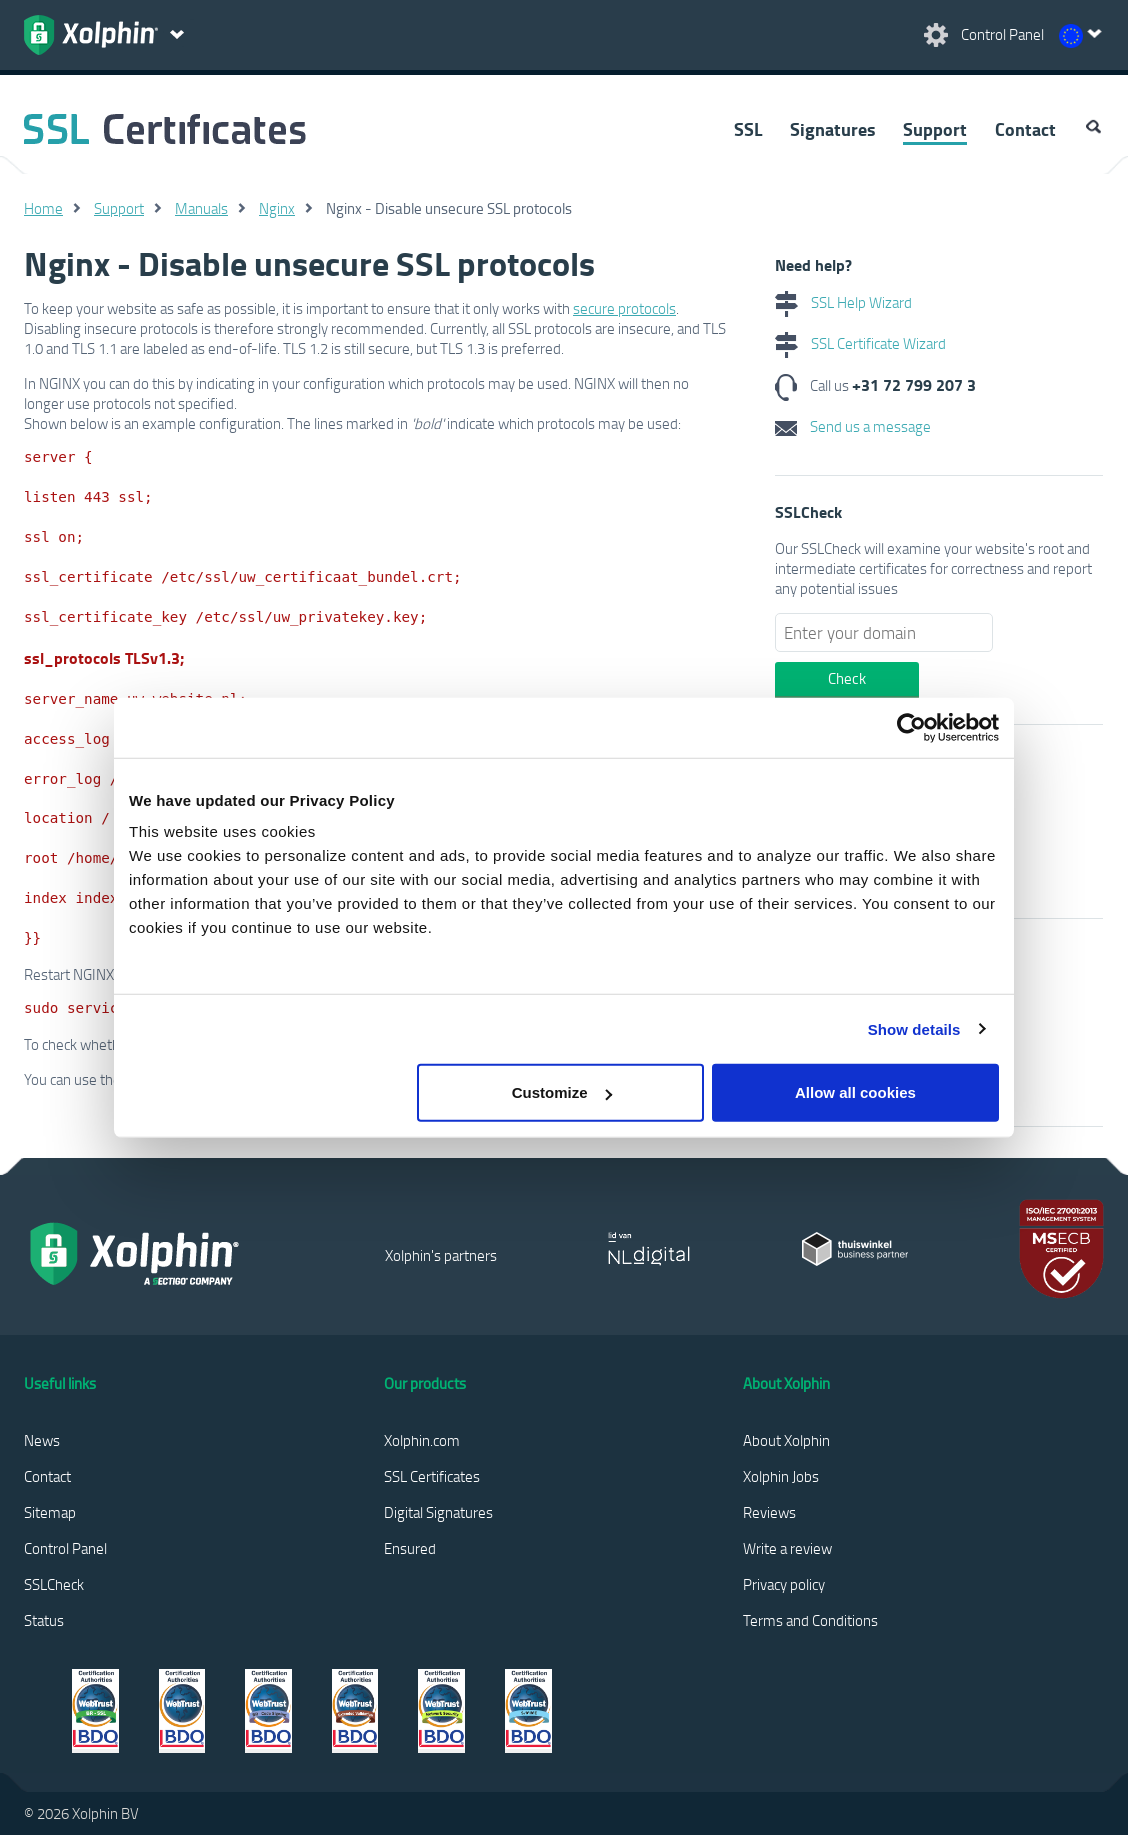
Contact (1025, 129)
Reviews (769, 1512)
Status (44, 1620)
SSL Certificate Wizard (860, 343)
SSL (748, 129)
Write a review (787, 1548)
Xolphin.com (422, 1440)
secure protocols (624, 308)
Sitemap (50, 1512)
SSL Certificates (432, 1476)
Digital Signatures (438, 1512)
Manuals (201, 208)
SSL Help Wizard (843, 302)
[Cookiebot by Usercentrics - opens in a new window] (911, 727)
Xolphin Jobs (781, 1476)
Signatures (832, 129)
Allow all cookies (855, 1092)
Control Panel (65, 1548)
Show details (914, 1028)
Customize (562, 1092)
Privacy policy (784, 1584)
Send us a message (853, 426)
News (42, 1440)
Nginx (277, 208)
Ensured (410, 1548)
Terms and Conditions (810, 1620)
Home (43, 208)
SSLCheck (54, 1584)
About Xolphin (786, 1440)
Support (935, 129)
